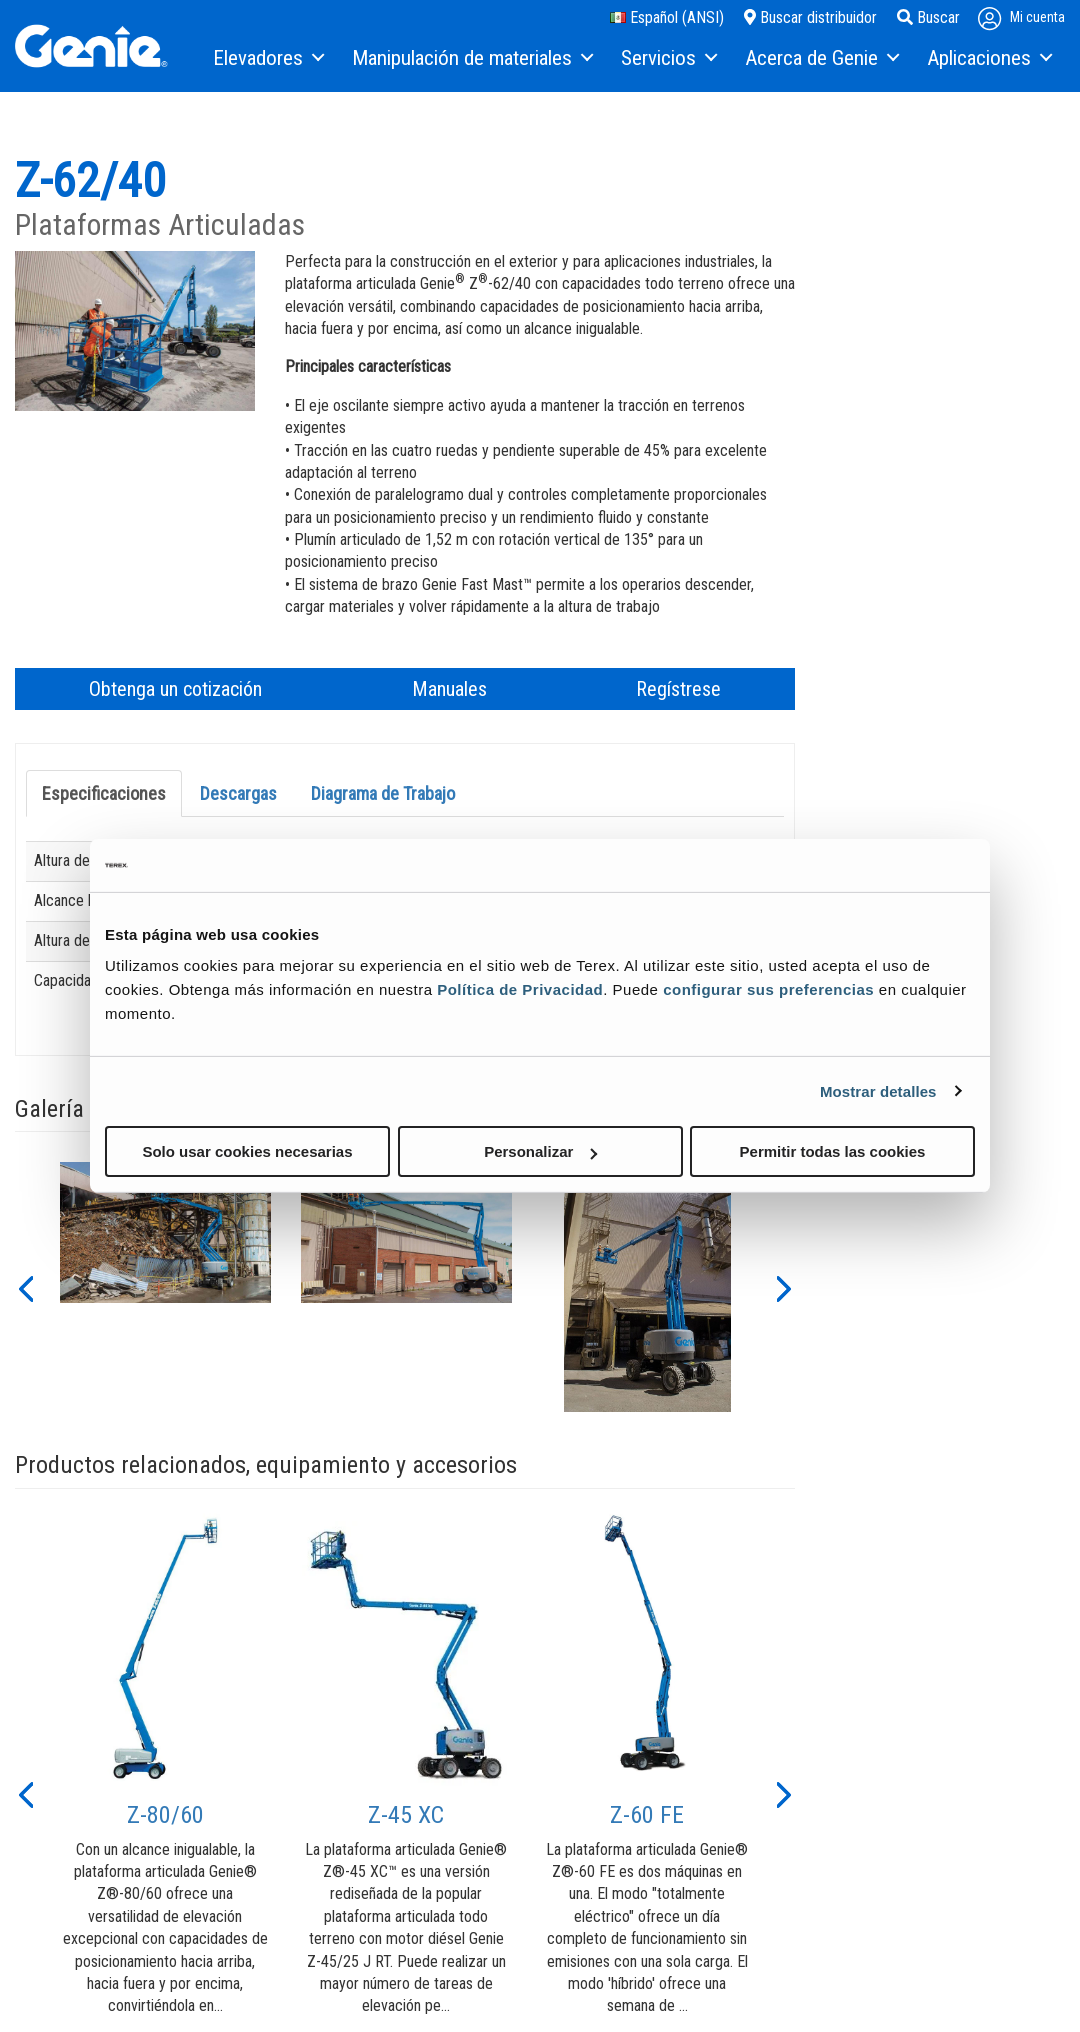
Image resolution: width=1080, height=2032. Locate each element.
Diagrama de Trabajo (383, 793)
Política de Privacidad (520, 989)
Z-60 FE (647, 1815)
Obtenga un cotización (175, 689)
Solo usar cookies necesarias (247, 1151)
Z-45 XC (406, 1815)
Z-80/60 (165, 1815)
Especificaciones (104, 793)
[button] (25, 1287)
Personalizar (540, 1151)
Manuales (449, 689)
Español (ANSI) (667, 17)
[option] (165, 1287)
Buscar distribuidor (810, 17)
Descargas (238, 793)
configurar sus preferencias (768, 989)
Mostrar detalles (878, 1090)
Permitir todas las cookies (833, 1151)
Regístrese (678, 689)
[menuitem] (267, 59)
